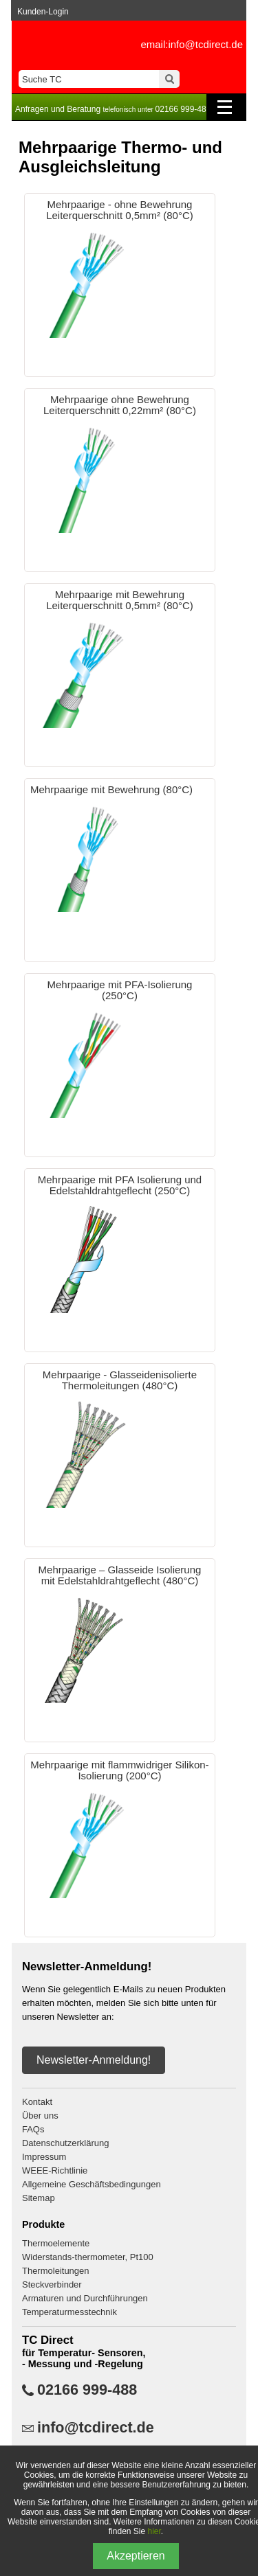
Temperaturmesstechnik (69, 2312)
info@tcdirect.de (95, 2428)
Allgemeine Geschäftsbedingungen (91, 2184)
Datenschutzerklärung (65, 2143)
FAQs (33, 2129)
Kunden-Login (43, 11)
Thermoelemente (55, 2243)
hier (154, 2531)
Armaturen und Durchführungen (85, 2298)
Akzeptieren (136, 2556)
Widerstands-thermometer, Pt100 (87, 2257)
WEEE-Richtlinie (54, 2170)
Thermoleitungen (55, 2271)
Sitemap (38, 2198)
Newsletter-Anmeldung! (93, 2060)
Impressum (44, 2157)
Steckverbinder (52, 2284)
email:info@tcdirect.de (191, 44)
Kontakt (37, 2102)
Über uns (40, 2115)
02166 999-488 (87, 2390)
